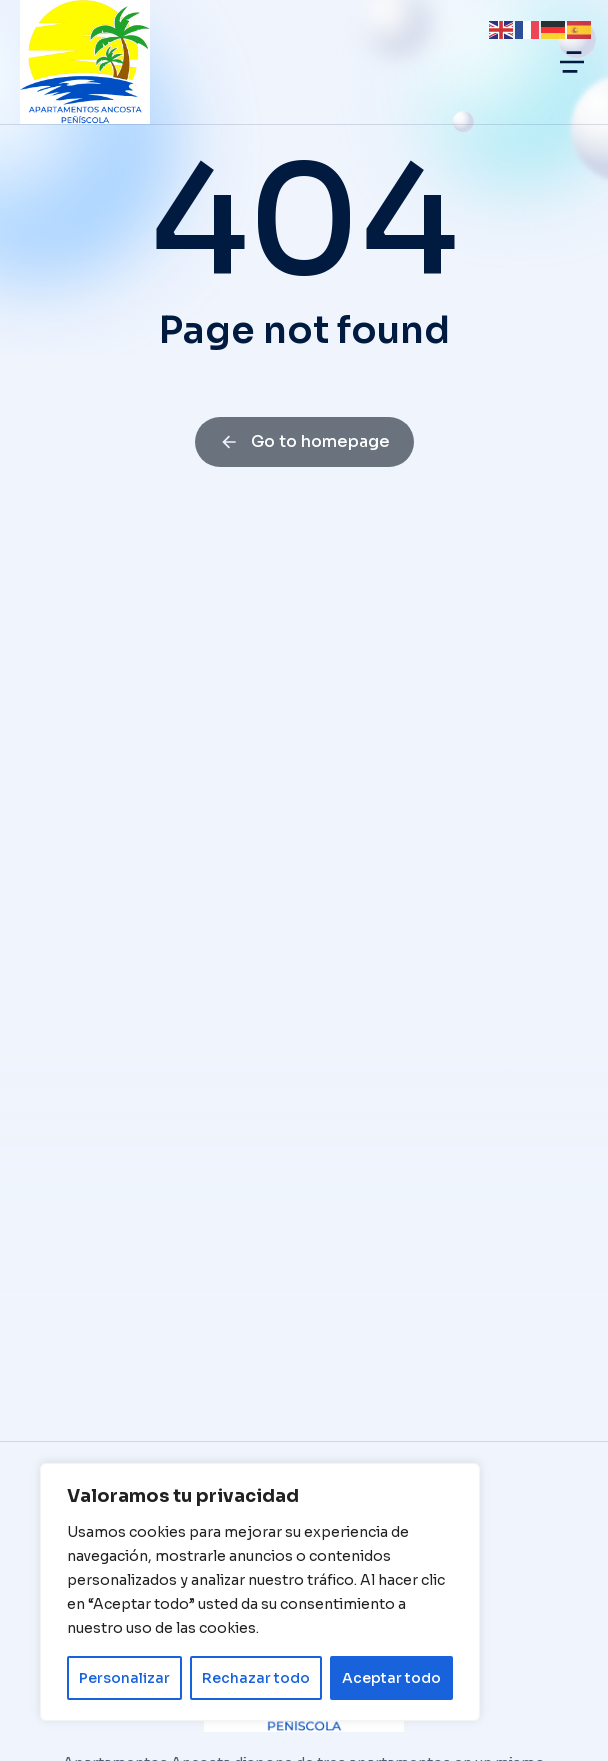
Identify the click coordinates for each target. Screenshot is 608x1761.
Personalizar (124, 1678)
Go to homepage (304, 441)
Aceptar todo (391, 1678)
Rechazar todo (256, 1678)
